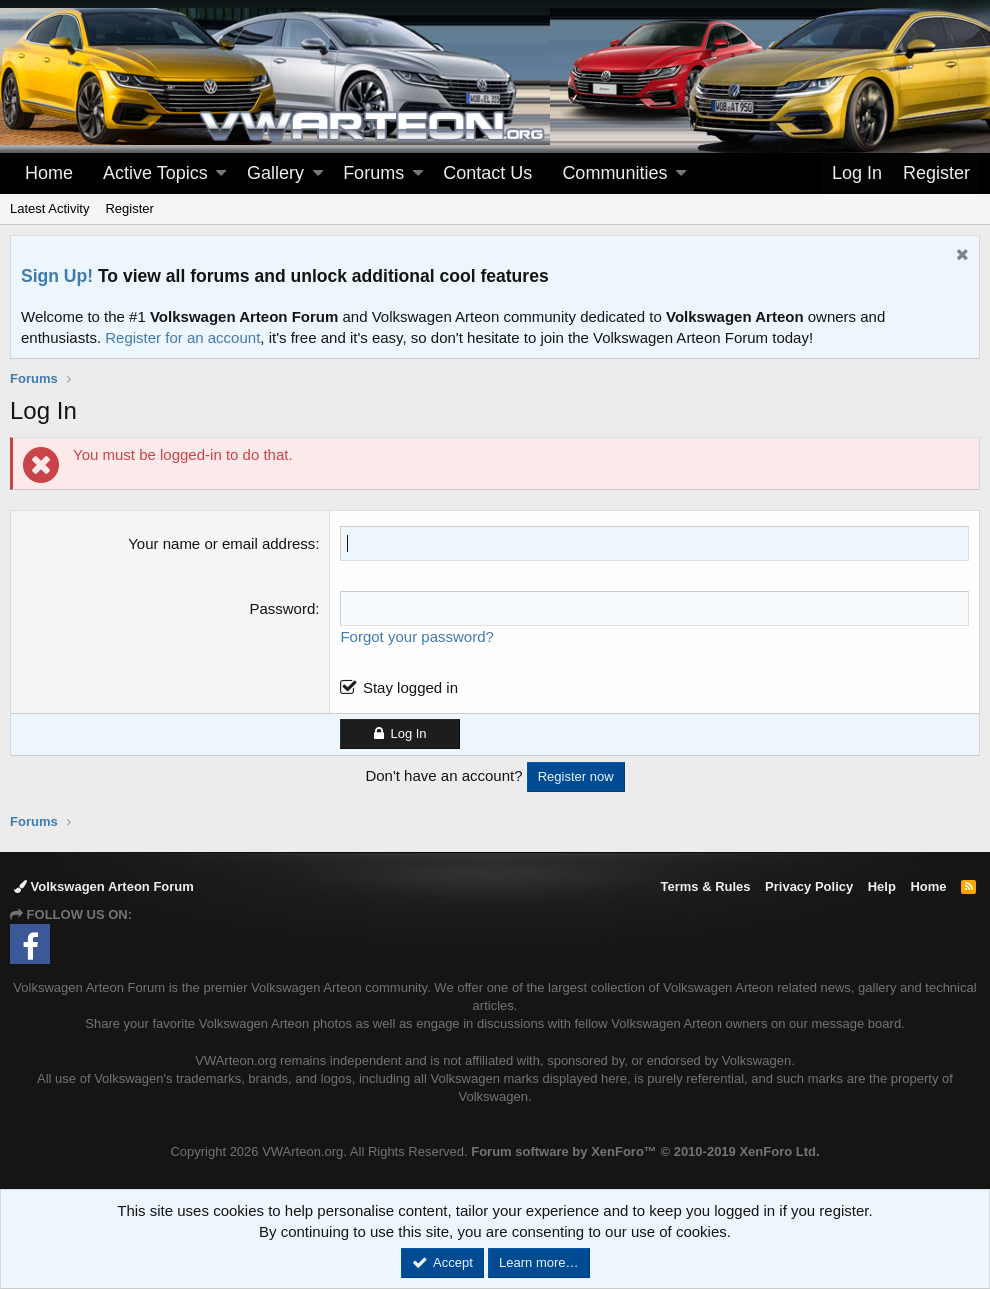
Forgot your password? (416, 636)
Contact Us (487, 173)
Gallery (275, 173)
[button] (221, 173)
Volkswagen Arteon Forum (104, 886)
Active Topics (155, 173)
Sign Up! (57, 276)
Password (282, 608)
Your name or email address (221, 543)
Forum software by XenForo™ (645, 1151)
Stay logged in (410, 687)
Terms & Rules (705, 886)
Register (129, 208)
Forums (373, 173)
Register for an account (182, 337)
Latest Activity (49, 208)
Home (49, 173)
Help (882, 886)
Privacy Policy (809, 886)
